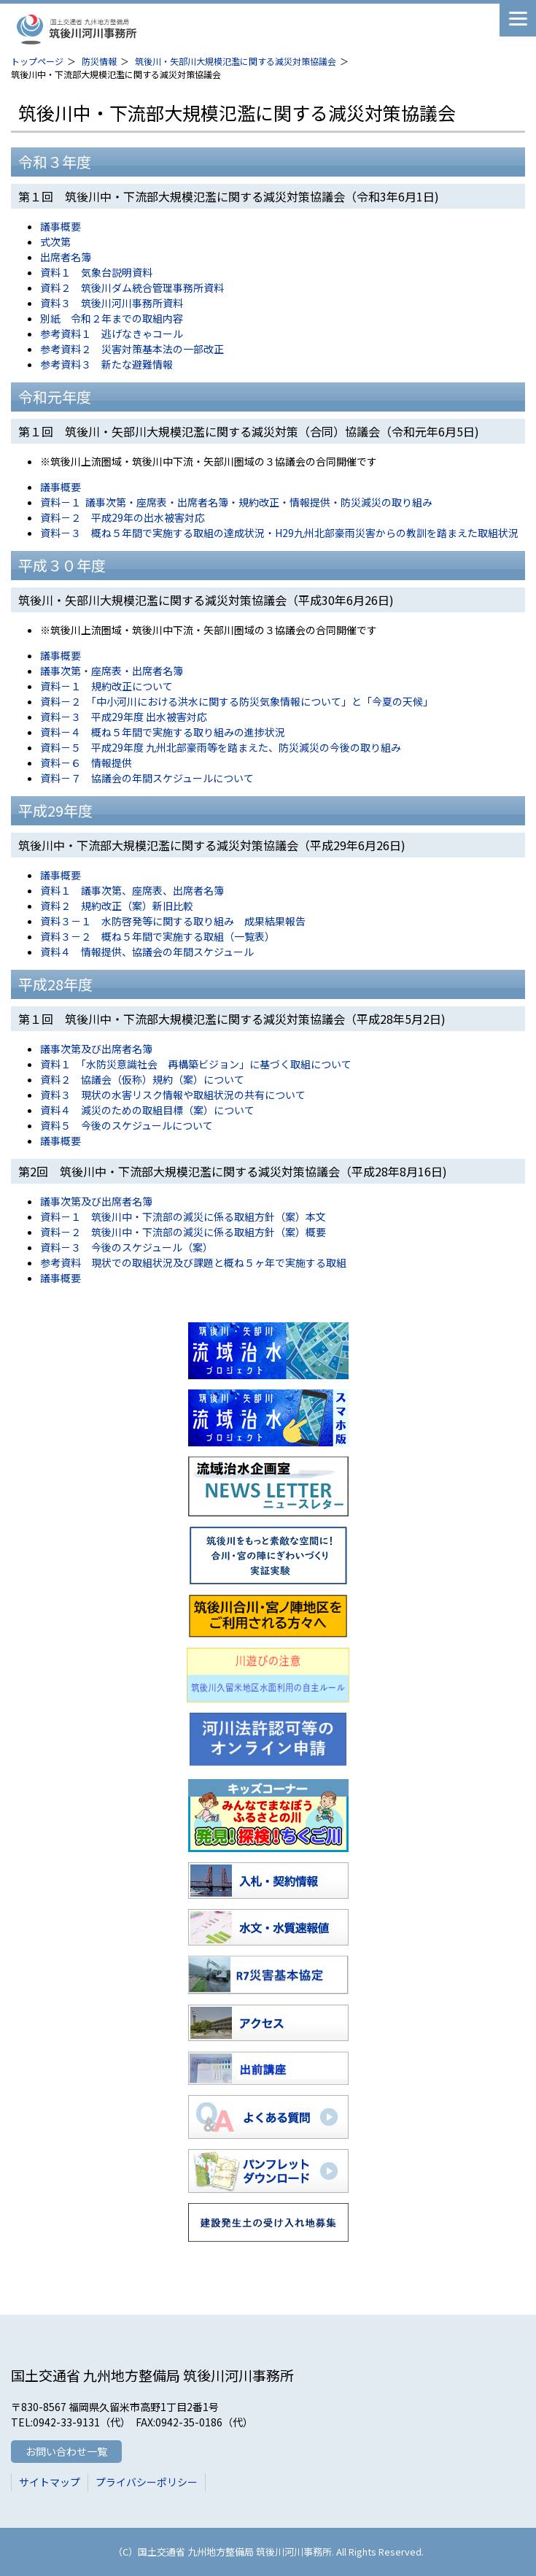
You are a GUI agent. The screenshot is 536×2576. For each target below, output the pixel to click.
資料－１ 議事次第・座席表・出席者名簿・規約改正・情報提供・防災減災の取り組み (236, 502)
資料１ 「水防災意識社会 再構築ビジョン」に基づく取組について (195, 1064)
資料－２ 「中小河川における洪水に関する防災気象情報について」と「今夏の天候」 (236, 701)
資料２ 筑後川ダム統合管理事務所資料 (132, 287)
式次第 (55, 241)
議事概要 (60, 226)
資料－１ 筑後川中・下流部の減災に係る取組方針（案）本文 (183, 1216)
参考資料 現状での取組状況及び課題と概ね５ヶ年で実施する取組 (193, 1262)
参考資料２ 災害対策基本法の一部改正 (132, 349)
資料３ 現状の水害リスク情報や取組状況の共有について (173, 1094)
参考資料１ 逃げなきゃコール (111, 333)
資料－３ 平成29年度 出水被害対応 (123, 716)
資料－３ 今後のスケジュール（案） (126, 1247)
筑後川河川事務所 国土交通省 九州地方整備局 (124, 29)
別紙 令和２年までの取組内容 (111, 318)
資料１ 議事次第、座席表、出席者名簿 (132, 890)
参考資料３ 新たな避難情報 (106, 364)
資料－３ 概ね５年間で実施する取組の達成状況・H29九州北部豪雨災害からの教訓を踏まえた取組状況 (279, 532)
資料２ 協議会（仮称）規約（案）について (142, 1079)
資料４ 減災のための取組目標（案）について (147, 1110)
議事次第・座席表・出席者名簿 (111, 670)
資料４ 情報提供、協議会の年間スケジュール (147, 951)
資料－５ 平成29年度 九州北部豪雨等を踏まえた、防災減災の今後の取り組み (220, 747)
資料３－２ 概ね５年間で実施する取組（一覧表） (157, 936)
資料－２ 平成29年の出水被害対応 (122, 517)
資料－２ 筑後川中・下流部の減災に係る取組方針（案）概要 (183, 1232)
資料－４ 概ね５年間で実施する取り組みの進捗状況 (162, 732)
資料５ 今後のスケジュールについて (126, 1125)
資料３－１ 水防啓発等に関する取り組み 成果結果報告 (173, 921)
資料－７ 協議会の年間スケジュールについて (147, 778)
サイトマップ (49, 2482)
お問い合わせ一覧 (66, 2451)
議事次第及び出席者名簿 (96, 1048)
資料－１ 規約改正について (106, 686)
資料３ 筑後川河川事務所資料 (111, 303)
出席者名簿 (65, 257)
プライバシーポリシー (147, 2482)
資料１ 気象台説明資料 (96, 272)
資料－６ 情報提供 (86, 762)
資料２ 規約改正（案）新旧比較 (116, 905)
